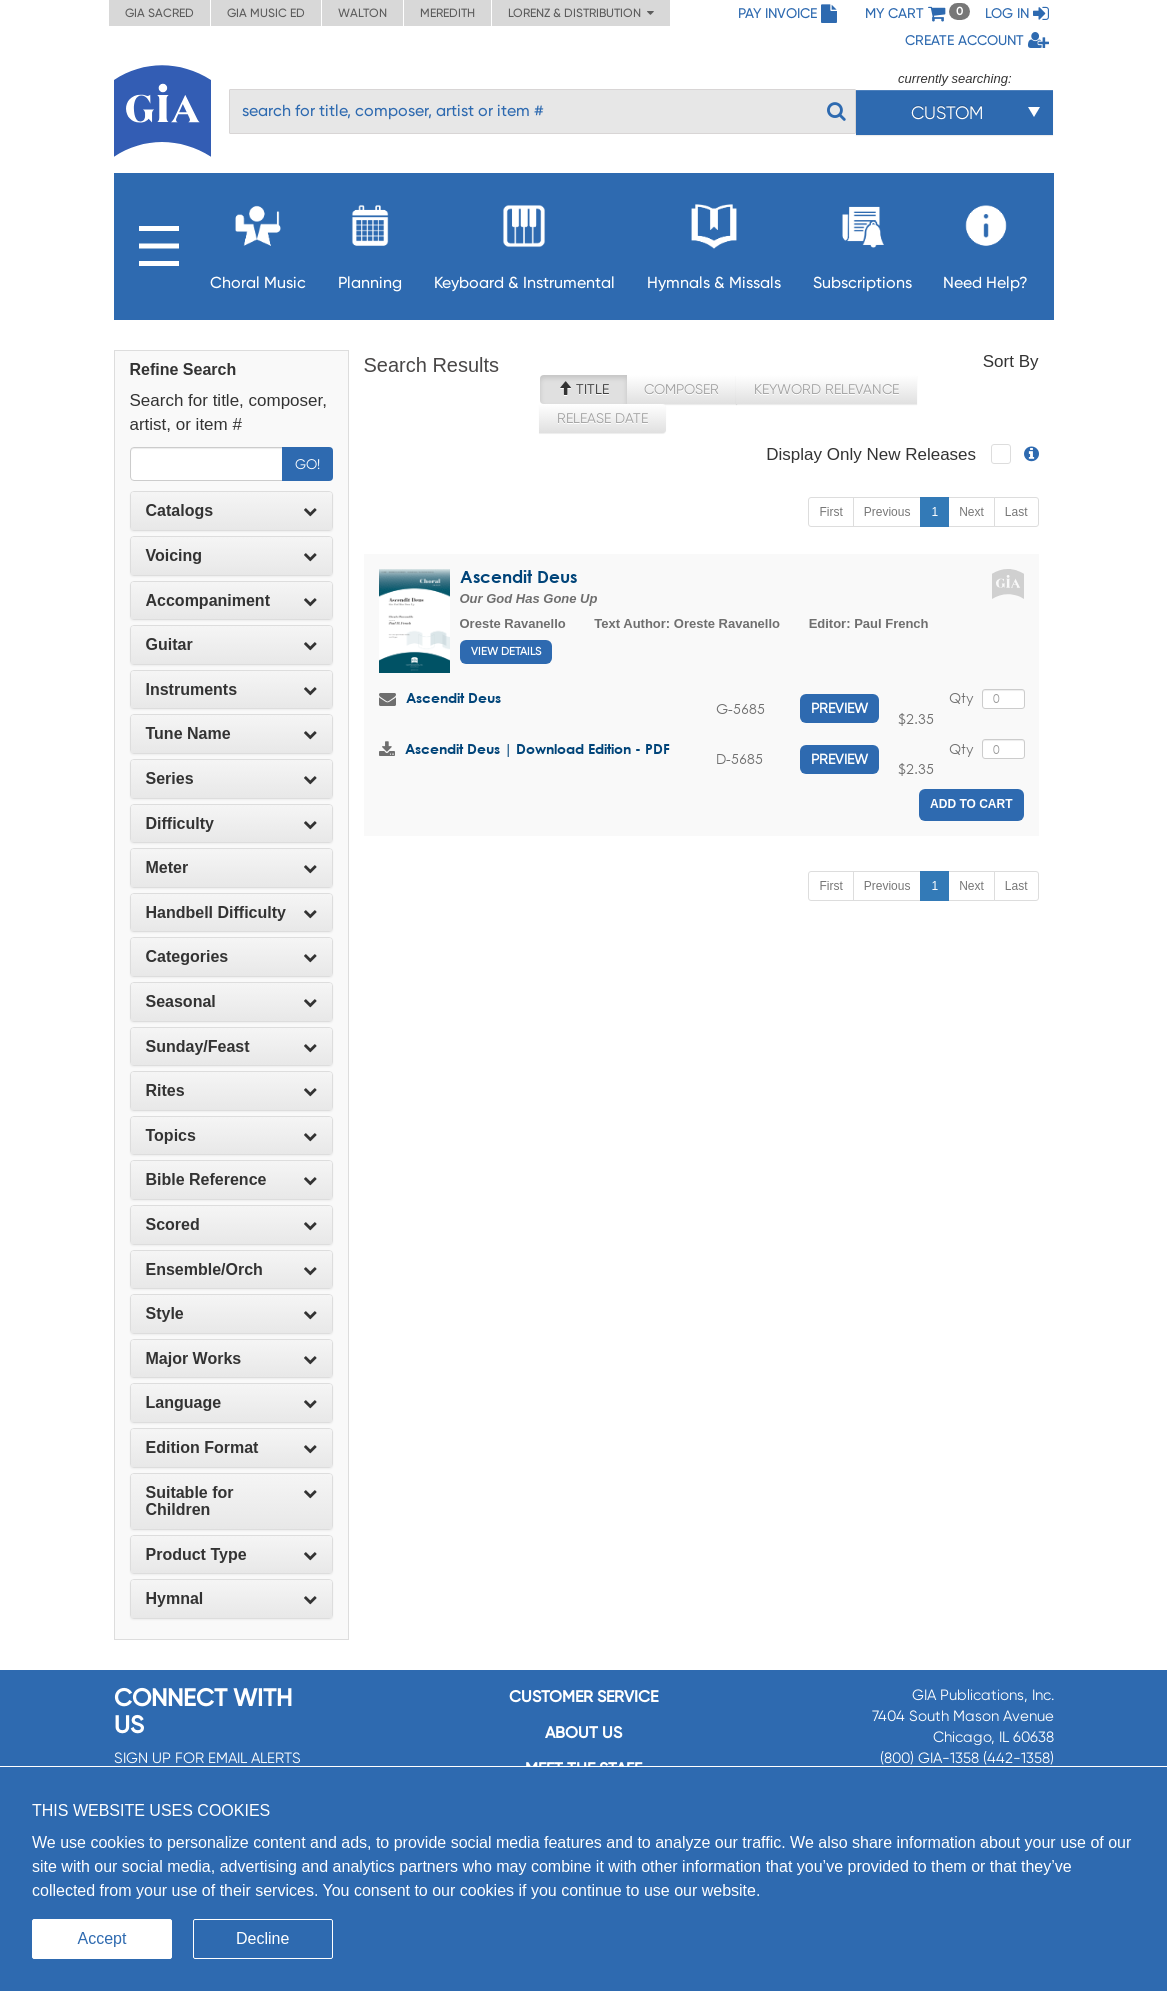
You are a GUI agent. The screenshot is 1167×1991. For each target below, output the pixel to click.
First (830, 512)
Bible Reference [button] (231, 1179)
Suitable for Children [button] (231, 1501)
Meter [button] (231, 867)
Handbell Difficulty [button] (231, 912)
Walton (362, 13)
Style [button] (231, 1313)
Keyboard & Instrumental (524, 241)
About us (583, 1732)
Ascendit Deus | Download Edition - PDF (537, 748)
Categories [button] (231, 956)
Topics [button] (231, 1135)
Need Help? (985, 241)
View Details (506, 651)
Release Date (602, 418)
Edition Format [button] (231, 1447)
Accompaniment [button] (231, 600)
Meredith (447, 13)
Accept (102, 1938)
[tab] (231, 511)
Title (583, 389)
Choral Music (258, 241)
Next (971, 512)
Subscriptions (862, 241)
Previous (887, 512)
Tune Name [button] (231, 733)
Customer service (583, 1696)
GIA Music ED (266, 13)
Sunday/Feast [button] (231, 1046)
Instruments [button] (231, 689)
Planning (370, 241)
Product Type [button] (231, 1554)
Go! (307, 464)
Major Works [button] (231, 1358)
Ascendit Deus (518, 576)
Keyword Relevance (826, 389)
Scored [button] (231, 1224)
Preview (839, 708)
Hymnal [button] (231, 1598)
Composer (681, 389)
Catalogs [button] (231, 510)
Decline (262, 1938)
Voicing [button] (231, 555)
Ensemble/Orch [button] (231, 1269)
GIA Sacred (159, 13)
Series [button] (231, 778)
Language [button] (231, 1402)
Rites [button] (231, 1090)
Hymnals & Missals (714, 241)
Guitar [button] (231, 644)
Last (1016, 512)
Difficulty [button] (231, 823)
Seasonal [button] (231, 1001)
